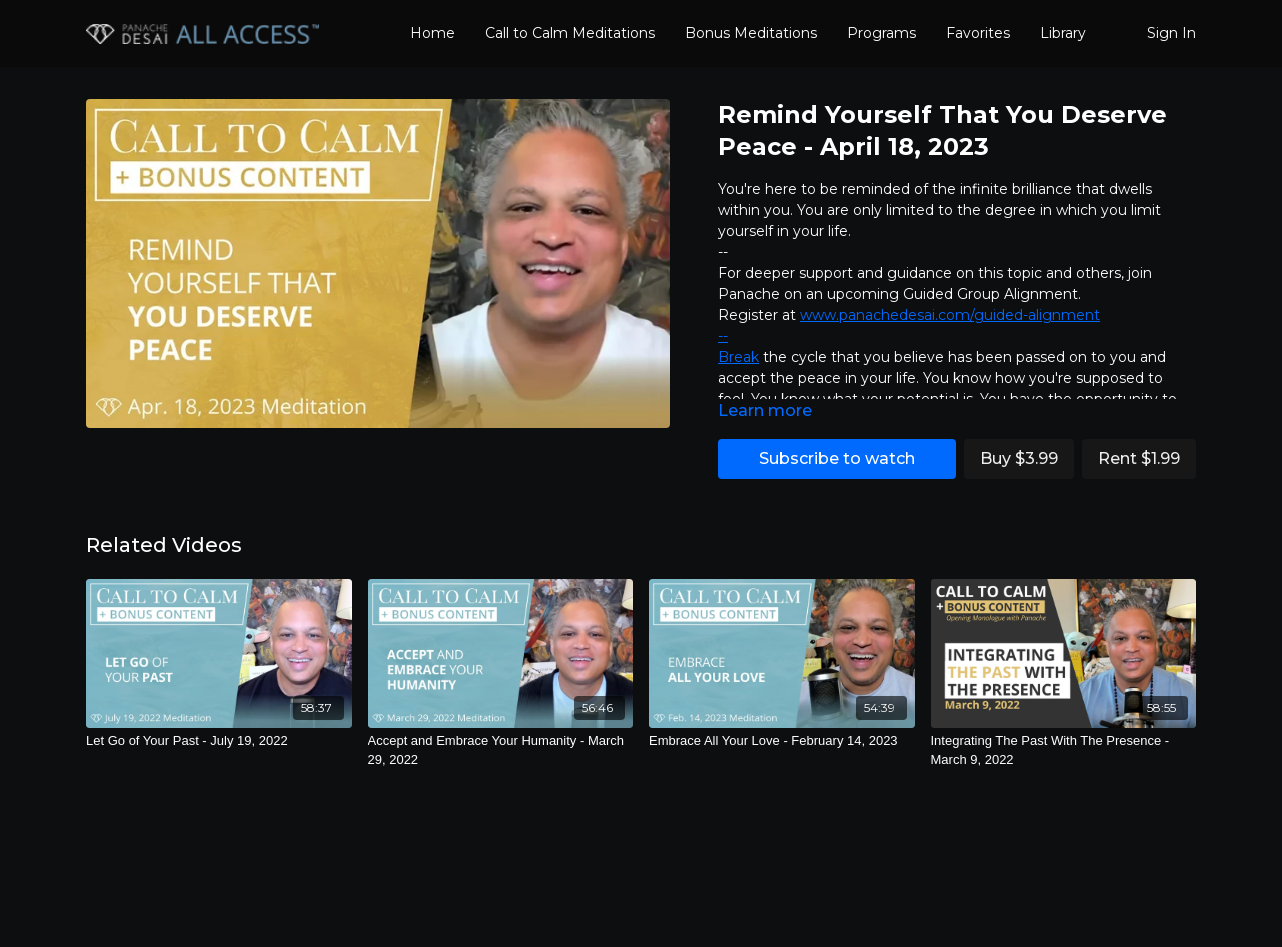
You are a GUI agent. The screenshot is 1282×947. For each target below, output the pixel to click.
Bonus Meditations (751, 33)
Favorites (978, 33)
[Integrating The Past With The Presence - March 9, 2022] (1064, 750)
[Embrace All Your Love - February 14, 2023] (782, 741)
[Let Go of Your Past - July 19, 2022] (219, 741)
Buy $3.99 (1019, 458)
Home (432, 33)
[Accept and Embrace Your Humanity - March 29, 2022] (501, 750)
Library (1063, 33)
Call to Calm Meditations (570, 33)
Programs (881, 33)
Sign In (1171, 33)
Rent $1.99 (1139, 458)
